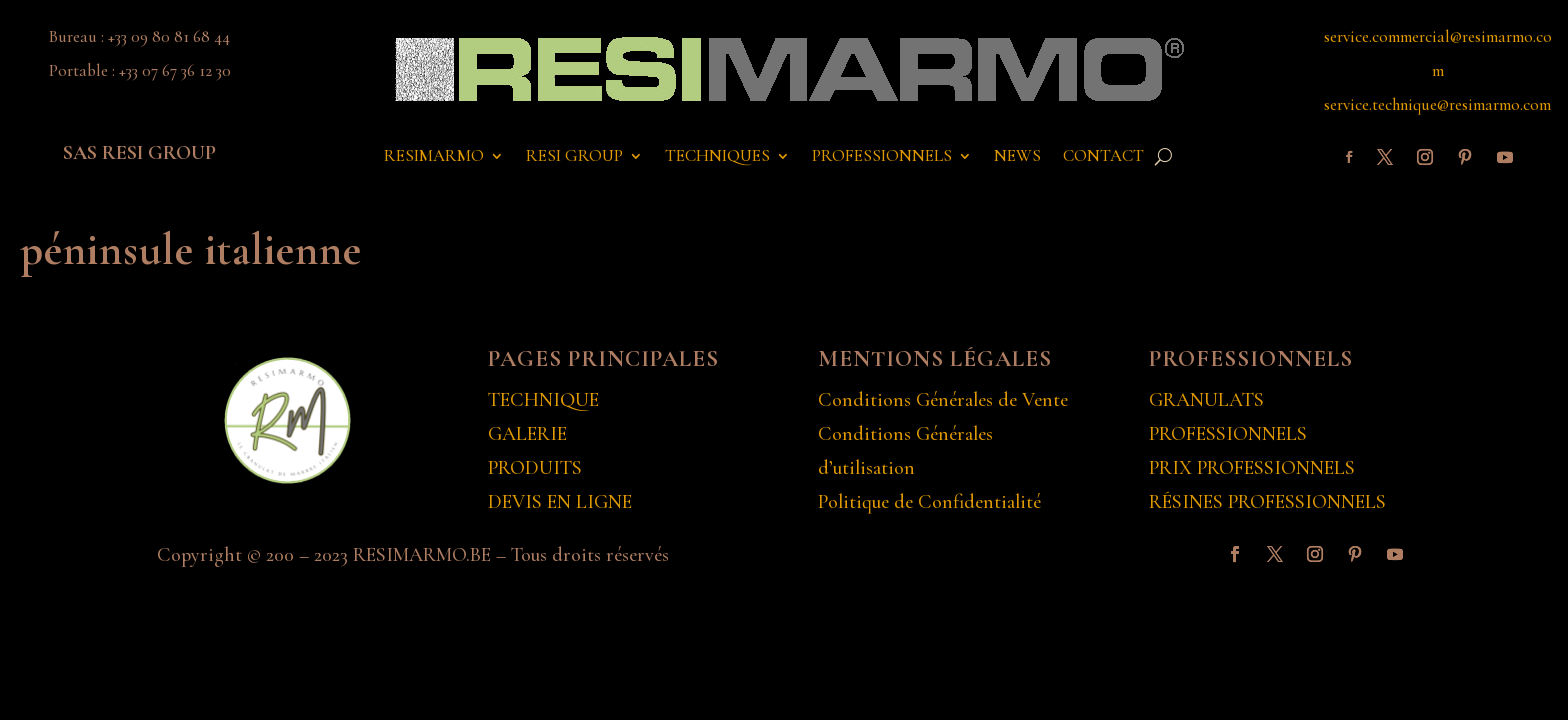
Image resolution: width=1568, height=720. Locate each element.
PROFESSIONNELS (882, 157)
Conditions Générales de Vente (943, 400)
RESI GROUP (574, 157)
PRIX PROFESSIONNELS (1252, 468)
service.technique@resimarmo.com (1437, 104)
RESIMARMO (434, 157)
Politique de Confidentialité (929, 502)
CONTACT (1103, 157)
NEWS (1017, 157)
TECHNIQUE (543, 400)
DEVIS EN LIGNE (560, 502)
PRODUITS (535, 468)
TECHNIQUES (717, 157)
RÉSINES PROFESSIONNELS (1267, 502)
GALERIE (527, 434)
